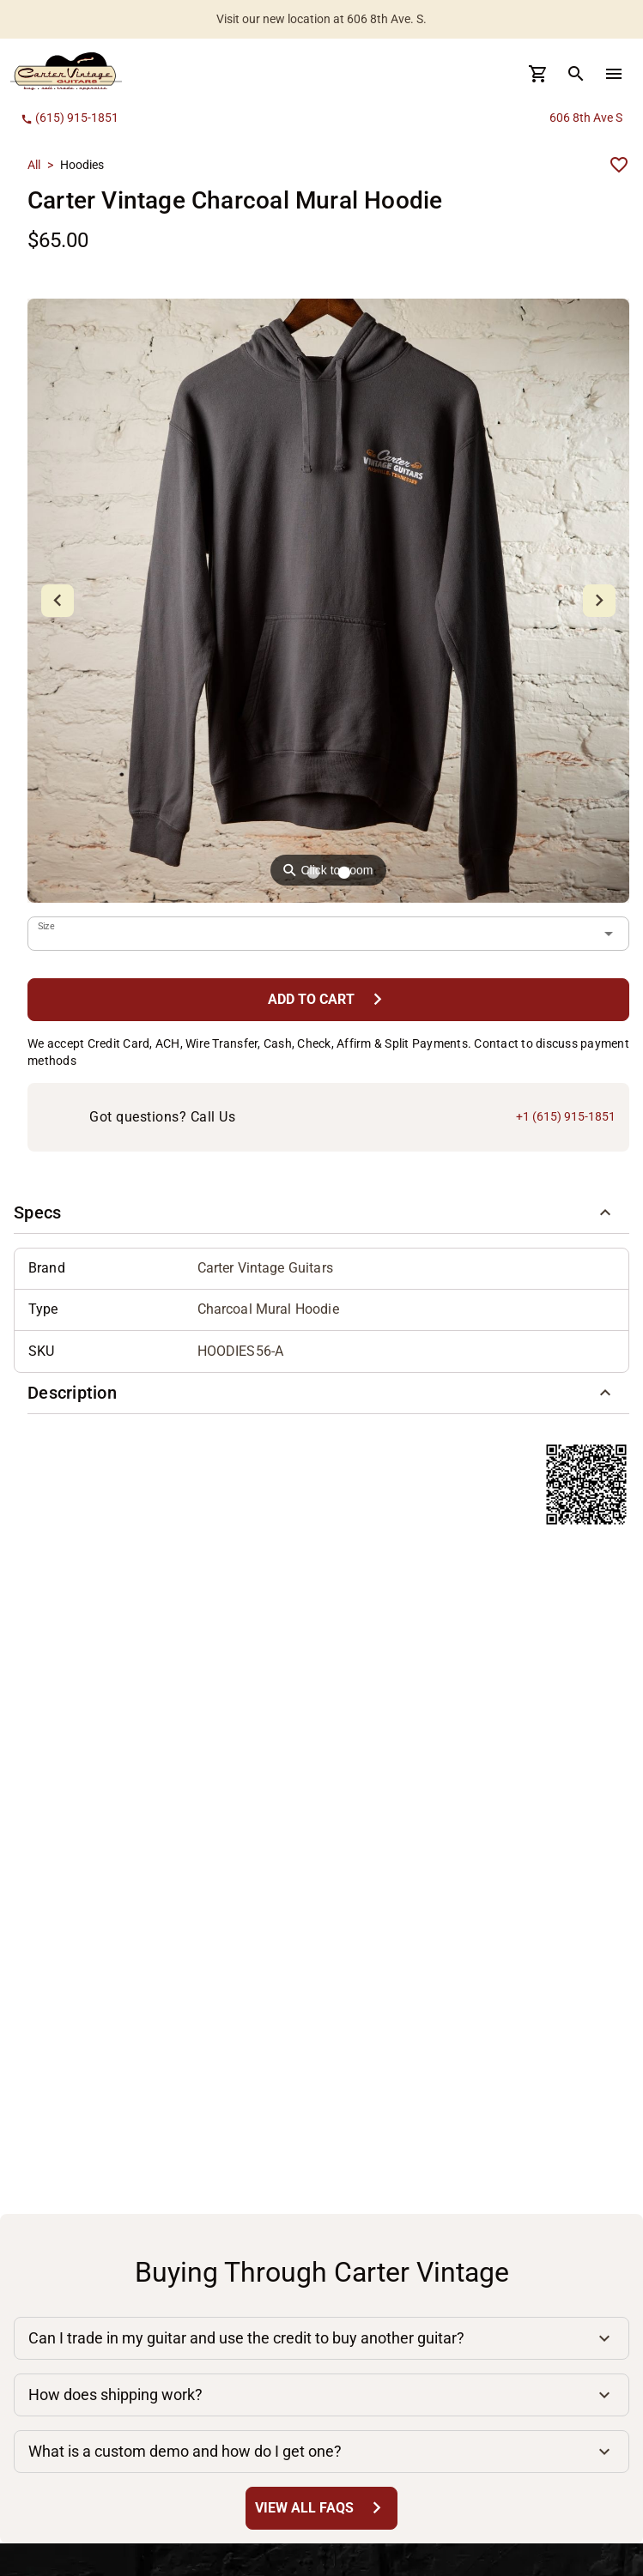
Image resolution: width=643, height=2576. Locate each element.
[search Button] (576, 74)
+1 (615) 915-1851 (566, 1116)
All (33, 165)
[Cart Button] (538, 74)
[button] (321, 1213)
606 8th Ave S (585, 117)
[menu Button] (614, 74)
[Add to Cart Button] (328, 999)
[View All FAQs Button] (321, 2508)
